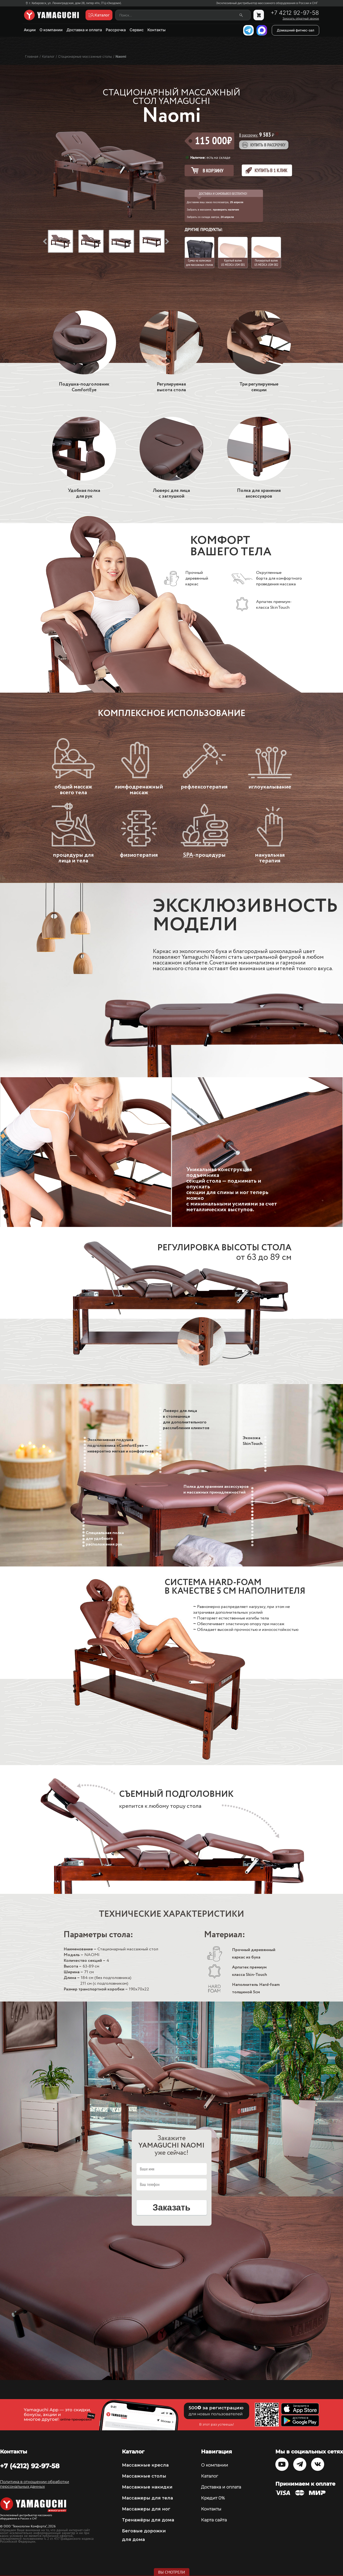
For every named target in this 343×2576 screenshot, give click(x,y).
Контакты (156, 29)
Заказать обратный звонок (300, 18)
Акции (30, 29)
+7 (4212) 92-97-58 (30, 2466)
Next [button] (167, 241)
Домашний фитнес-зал (295, 30)
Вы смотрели (171, 2572)
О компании (51, 29)
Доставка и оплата (84, 29)
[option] (60, 241)
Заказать (171, 2207)
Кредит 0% (213, 2498)
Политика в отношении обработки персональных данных (34, 2484)
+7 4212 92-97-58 (295, 13)
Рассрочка (116, 29)
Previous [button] (45, 241)
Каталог (209, 2476)
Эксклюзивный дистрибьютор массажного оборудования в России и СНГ (267, 3)
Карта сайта (214, 2520)
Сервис (137, 29)
